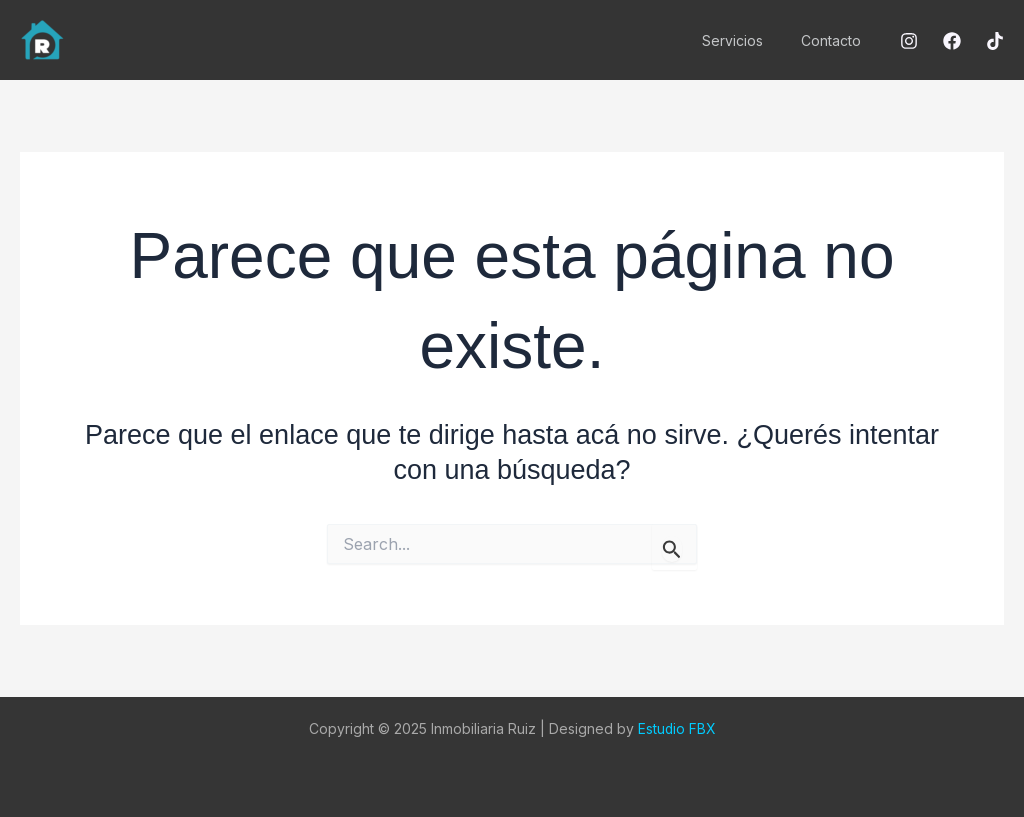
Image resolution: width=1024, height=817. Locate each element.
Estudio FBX (676, 728)
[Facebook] (952, 41)
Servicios (747, 40)
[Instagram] (909, 41)
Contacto (836, 40)
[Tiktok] (995, 41)
